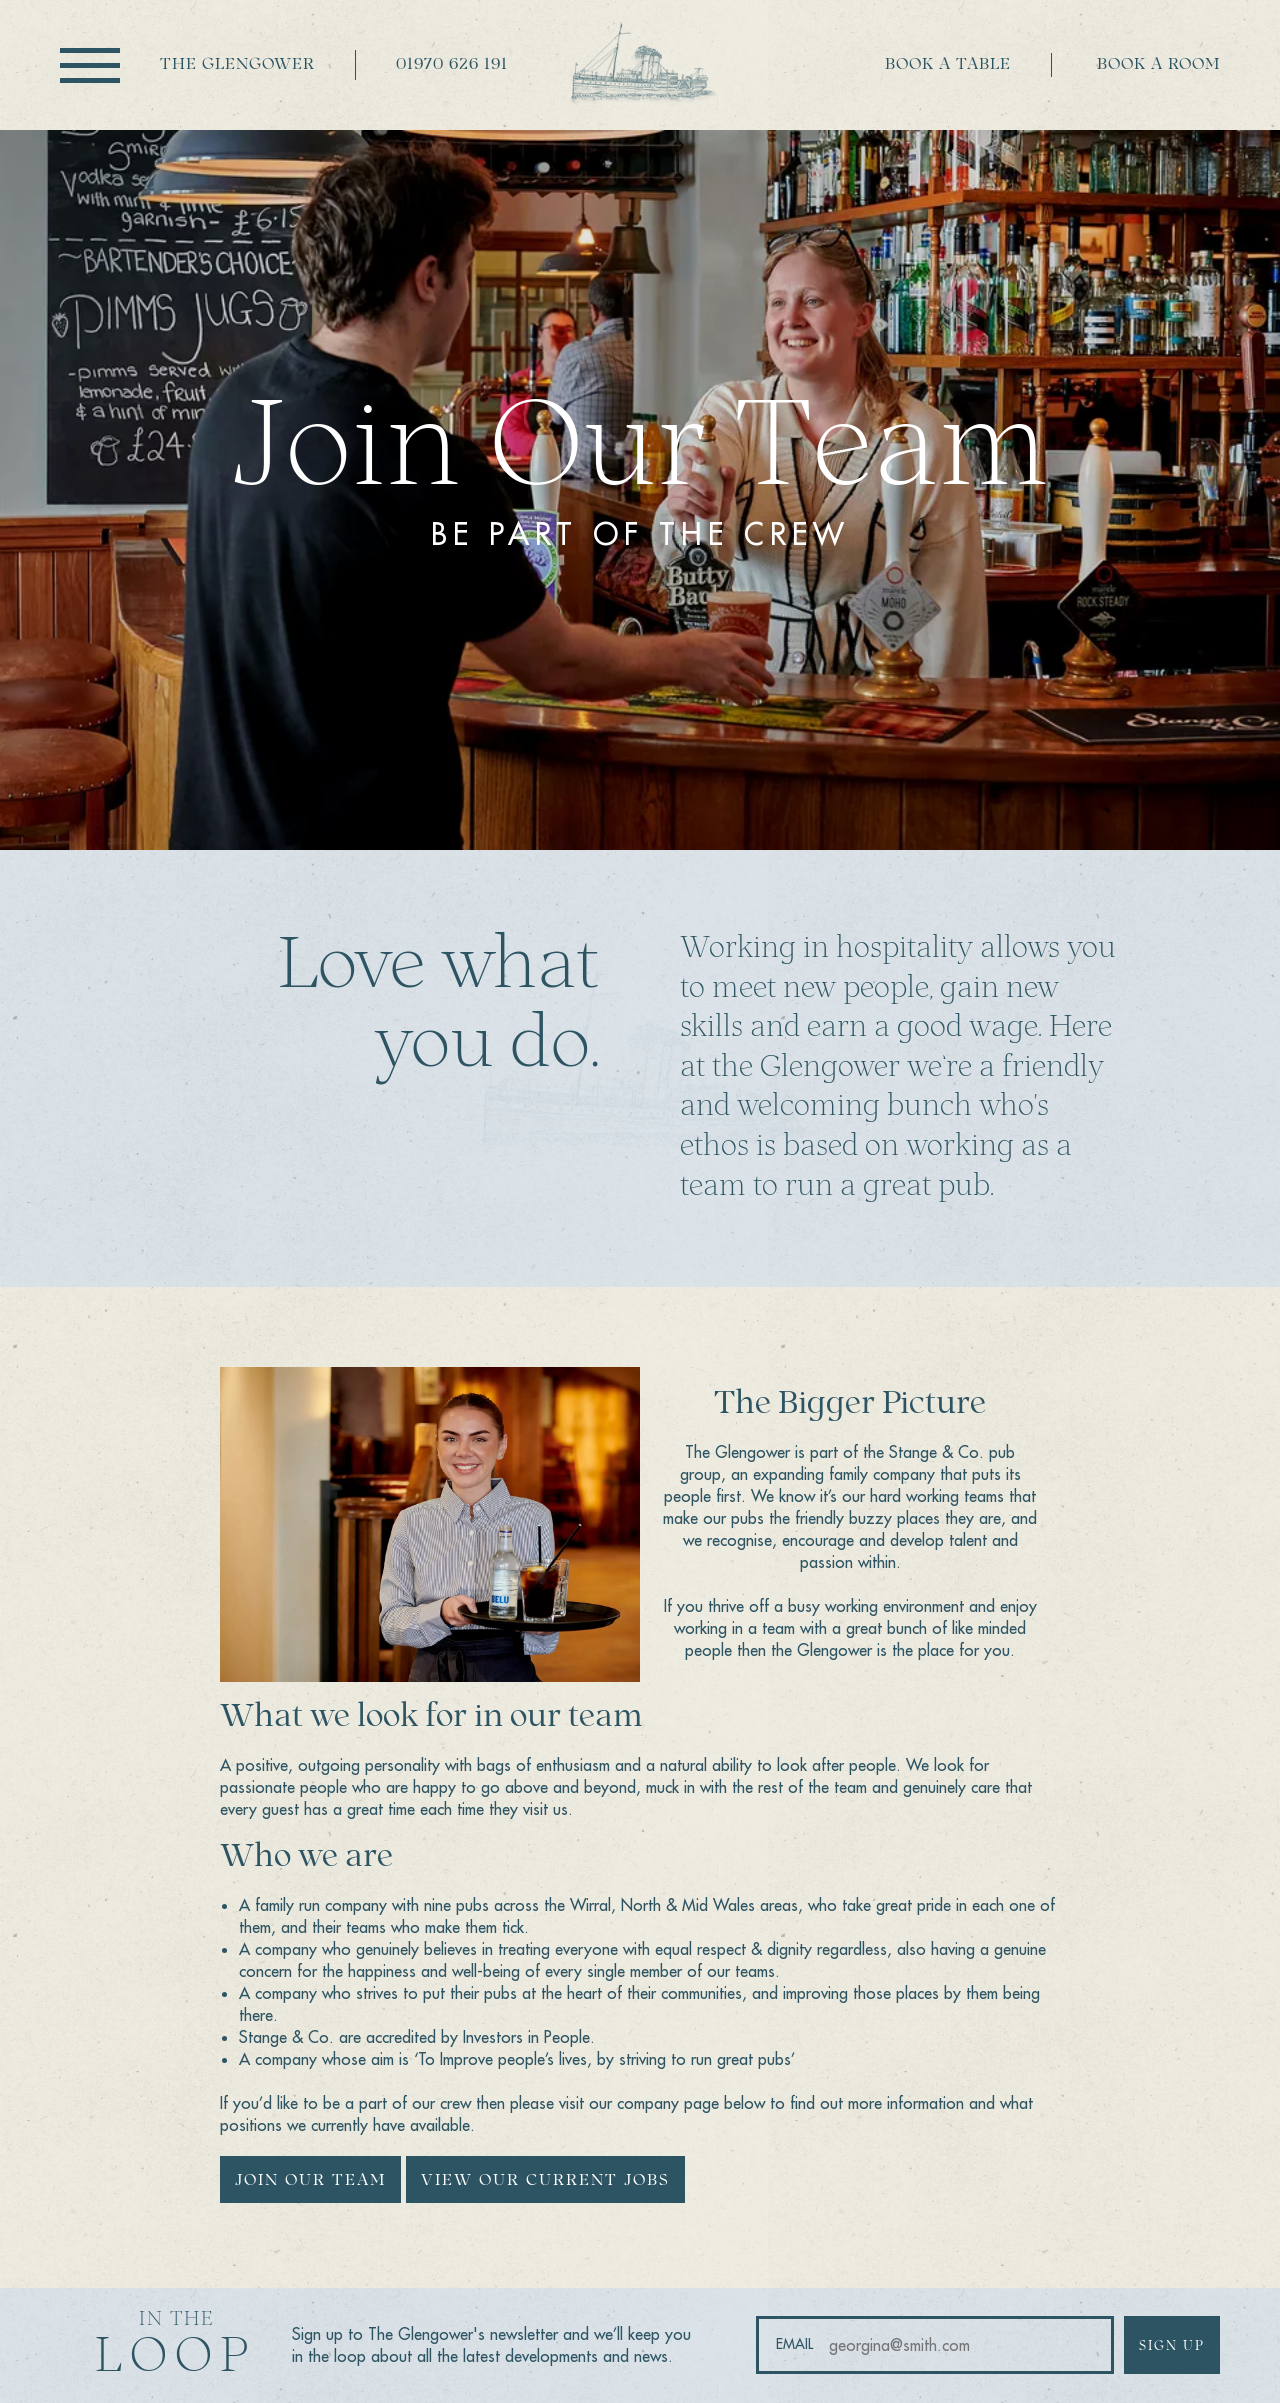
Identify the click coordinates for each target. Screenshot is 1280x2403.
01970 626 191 (452, 65)
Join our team (310, 2181)
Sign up (1172, 2346)
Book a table (948, 65)
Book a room (1158, 65)
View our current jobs (545, 2181)
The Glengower (237, 65)
